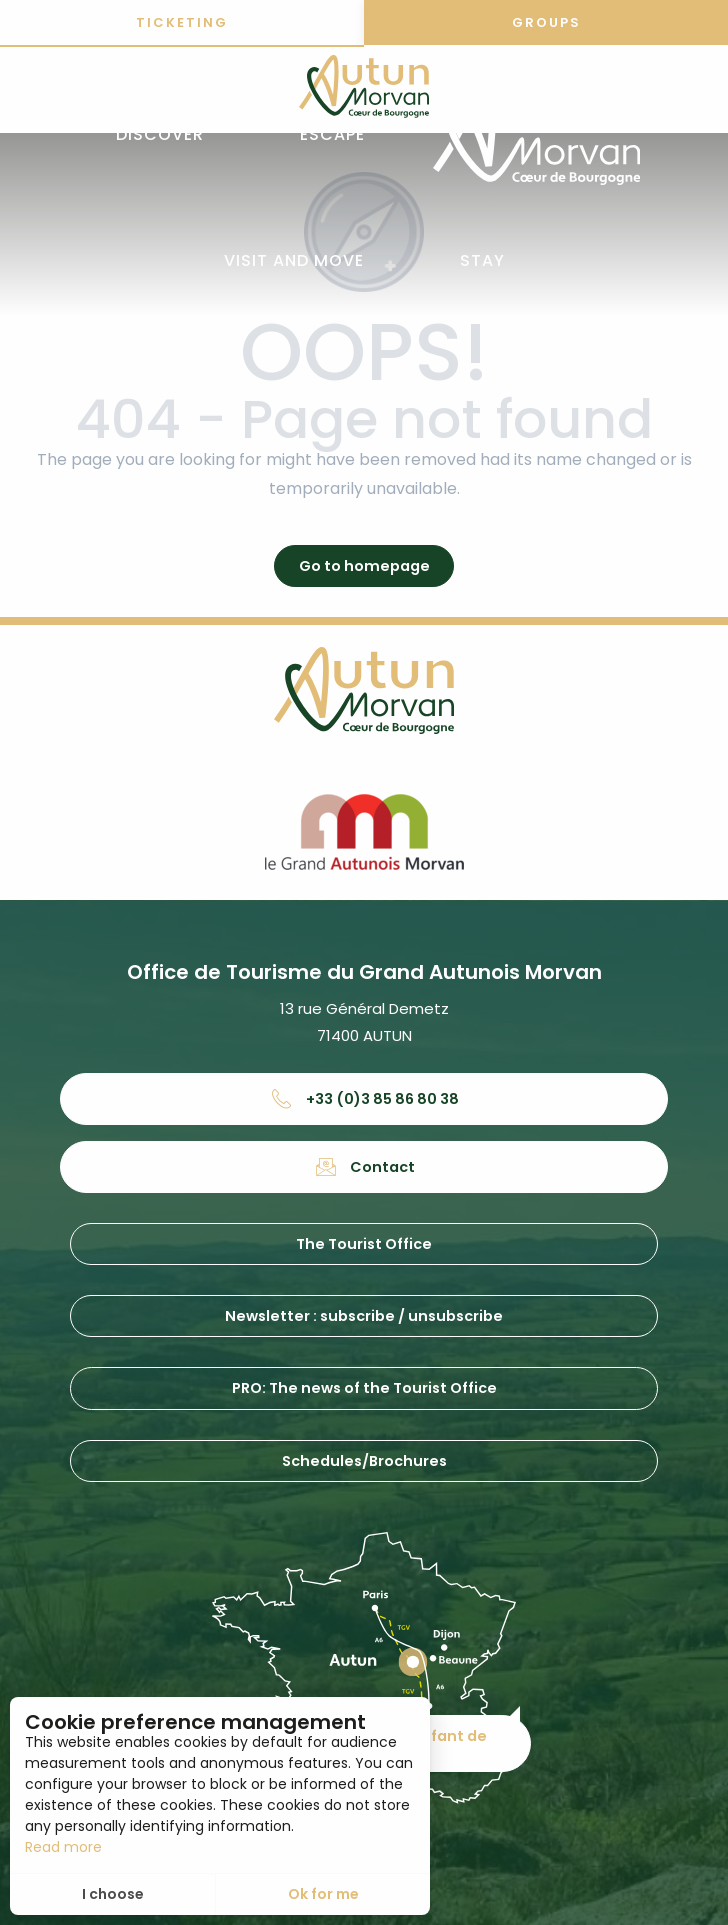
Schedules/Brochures (364, 1461)
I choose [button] (113, 1894)
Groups (546, 22)
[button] (160, 135)
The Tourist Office (364, 1244)
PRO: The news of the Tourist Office (364, 1388)
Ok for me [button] (323, 1894)
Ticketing (182, 22)
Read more (63, 1847)
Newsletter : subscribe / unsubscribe (364, 1316)
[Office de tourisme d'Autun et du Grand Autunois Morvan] (364, 90)
